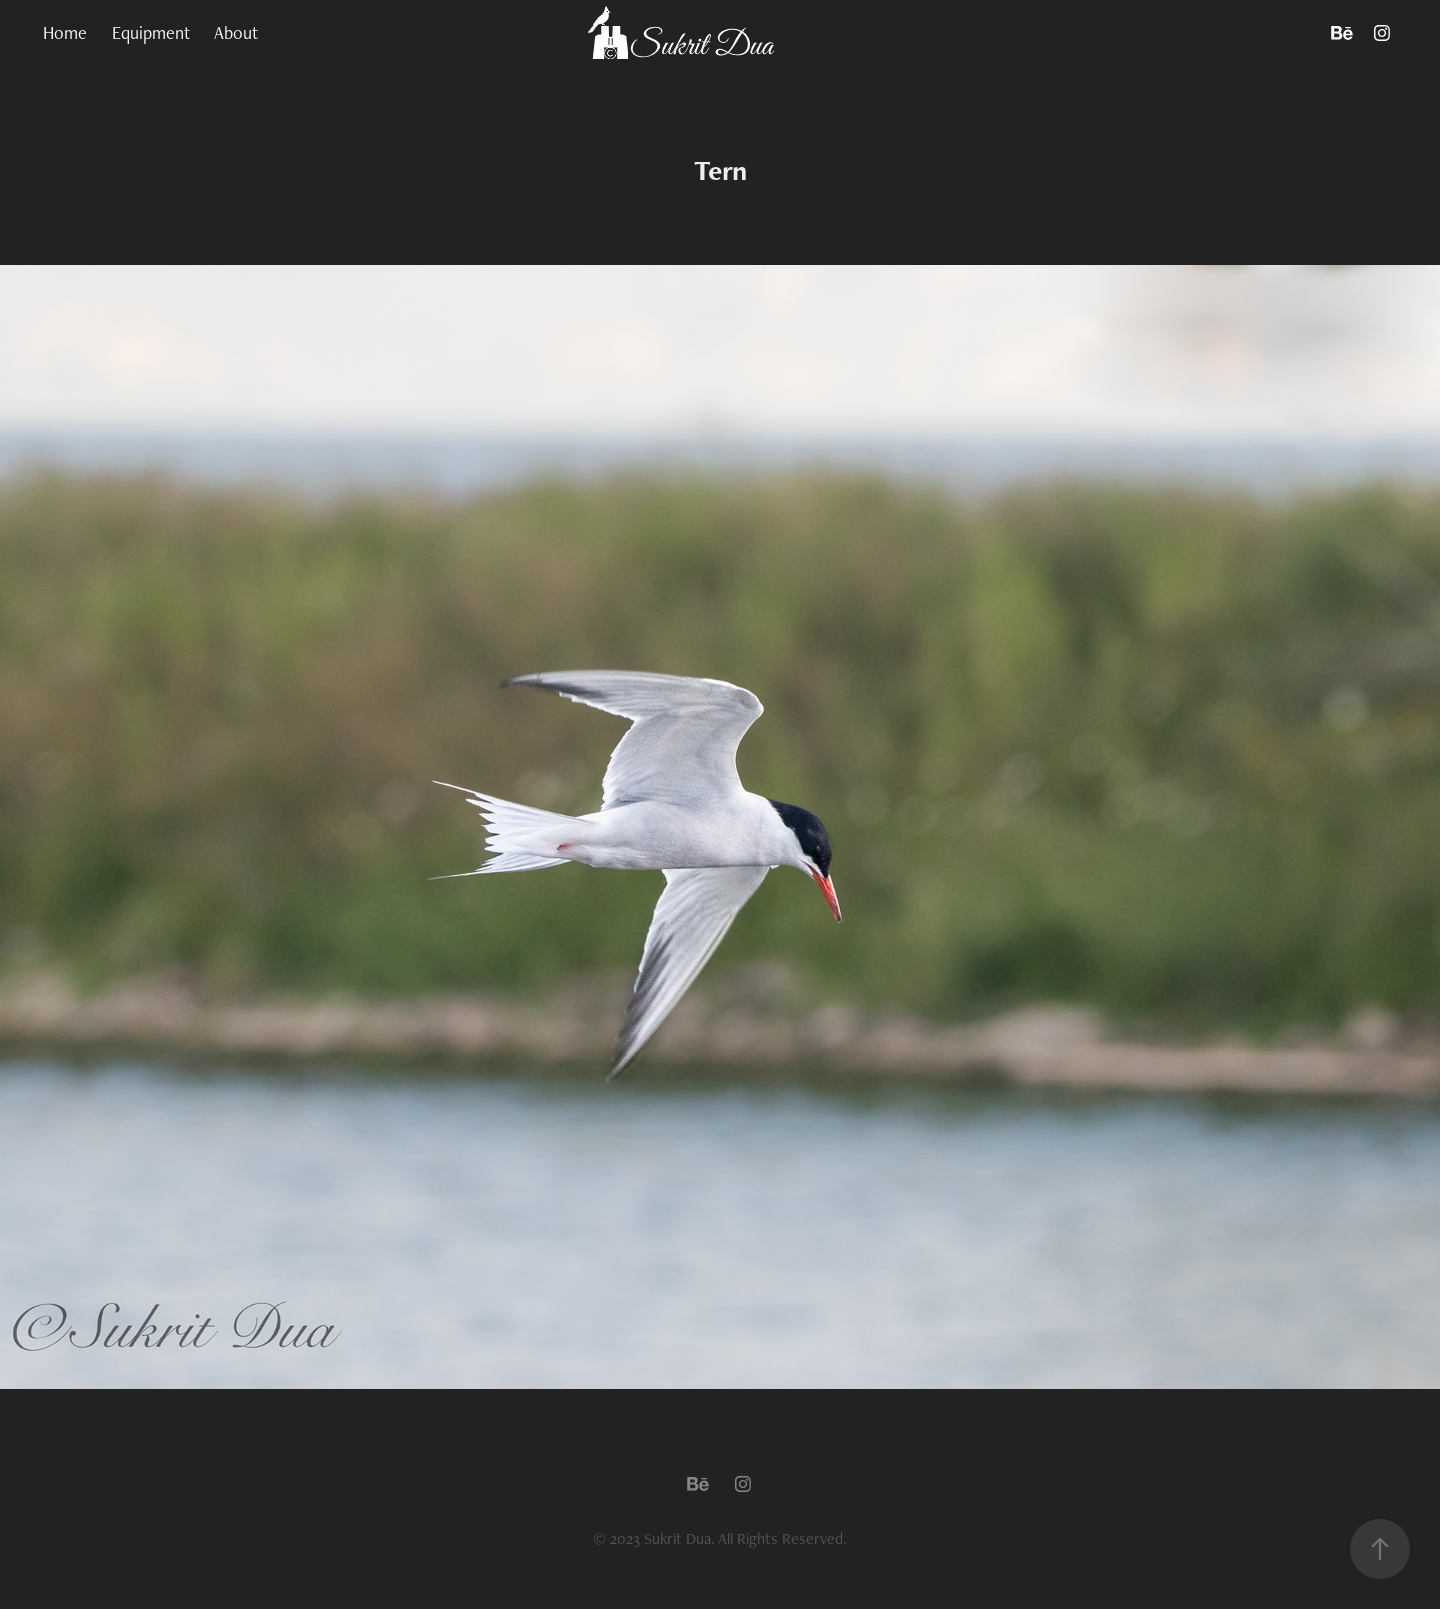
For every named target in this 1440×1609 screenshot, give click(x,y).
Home (65, 32)
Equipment (151, 32)
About (236, 32)
